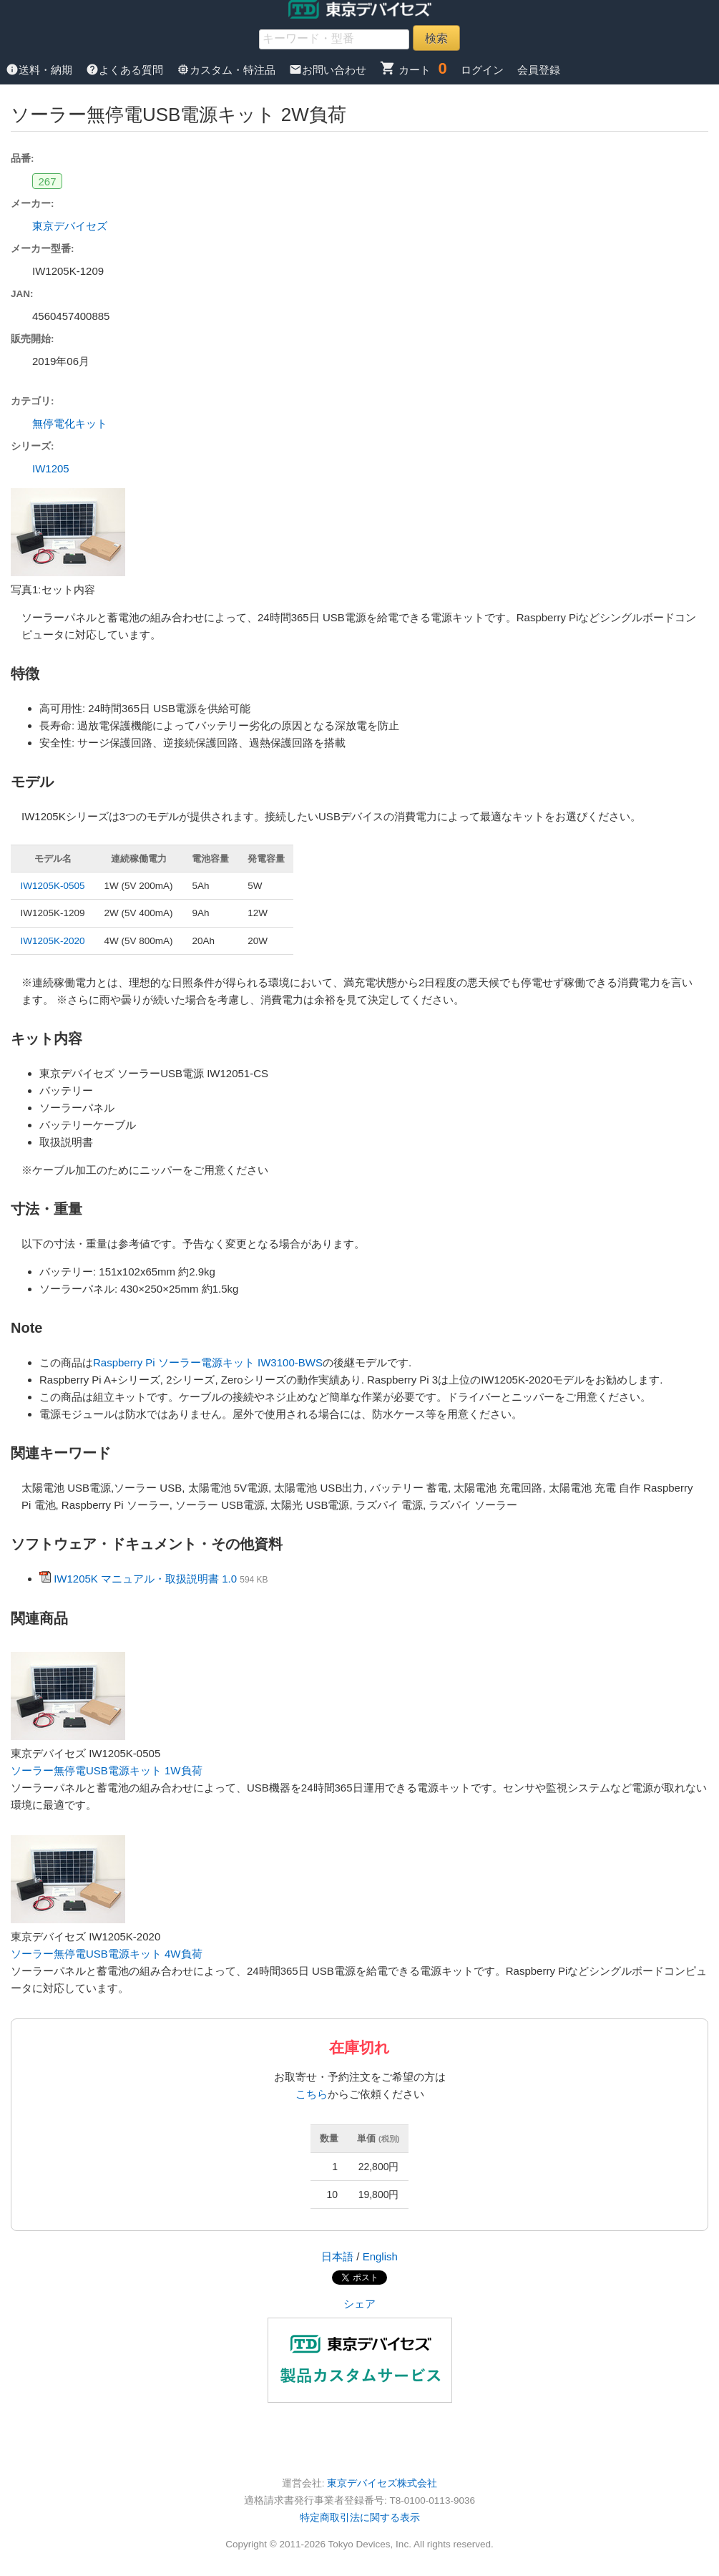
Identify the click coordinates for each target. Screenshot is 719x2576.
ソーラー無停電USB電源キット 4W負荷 (106, 1954)
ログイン (482, 70)
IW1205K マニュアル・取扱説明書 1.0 (145, 1579)
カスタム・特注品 (227, 70)
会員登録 (538, 70)
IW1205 (50, 468)
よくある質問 (126, 70)
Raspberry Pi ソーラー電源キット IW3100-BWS (208, 1362)
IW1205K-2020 (53, 940)
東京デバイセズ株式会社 (382, 2483)
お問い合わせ (329, 70)
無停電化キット (69, 423)
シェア (359, 2304)
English (380, 2256)
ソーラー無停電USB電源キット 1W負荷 (106, 1770)
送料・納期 (40, 70)
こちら (311, 2094)
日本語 (337, 2256)
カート (405, 70)
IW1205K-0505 (53, 885)
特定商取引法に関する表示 (360, 2517)
